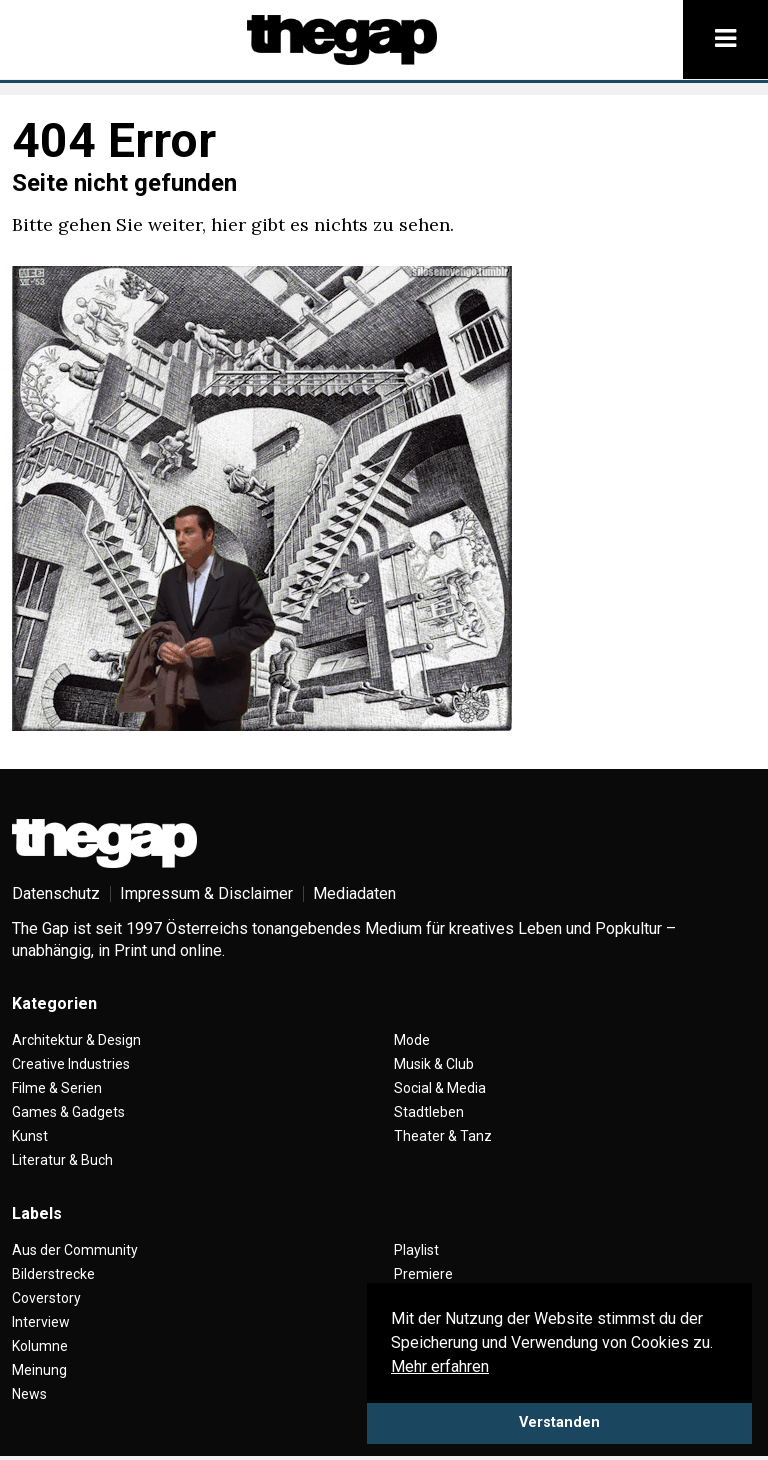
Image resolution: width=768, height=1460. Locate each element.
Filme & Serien (57, 1088)
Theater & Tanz (443, 1136)
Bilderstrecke (53, 1274)
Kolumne (40, 1346)
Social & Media (440, 1088)
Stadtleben (429, 1112)
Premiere (423, 1274)
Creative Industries (71, 1064)
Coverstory (46, 1298)
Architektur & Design (76, 1040)
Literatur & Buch (62, 1160)
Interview (41, 1322)
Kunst (30, 1136)
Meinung (39, 1370)
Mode (412, 1040)
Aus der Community (75, 1250)
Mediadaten (354, 893)
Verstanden (559, 1422)
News (29, 1394)
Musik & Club (434, 1064)
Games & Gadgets (68, 1112)
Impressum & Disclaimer (206, 893)
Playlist (416, 1250)
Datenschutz (56, 893)
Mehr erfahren (440, 1366)
